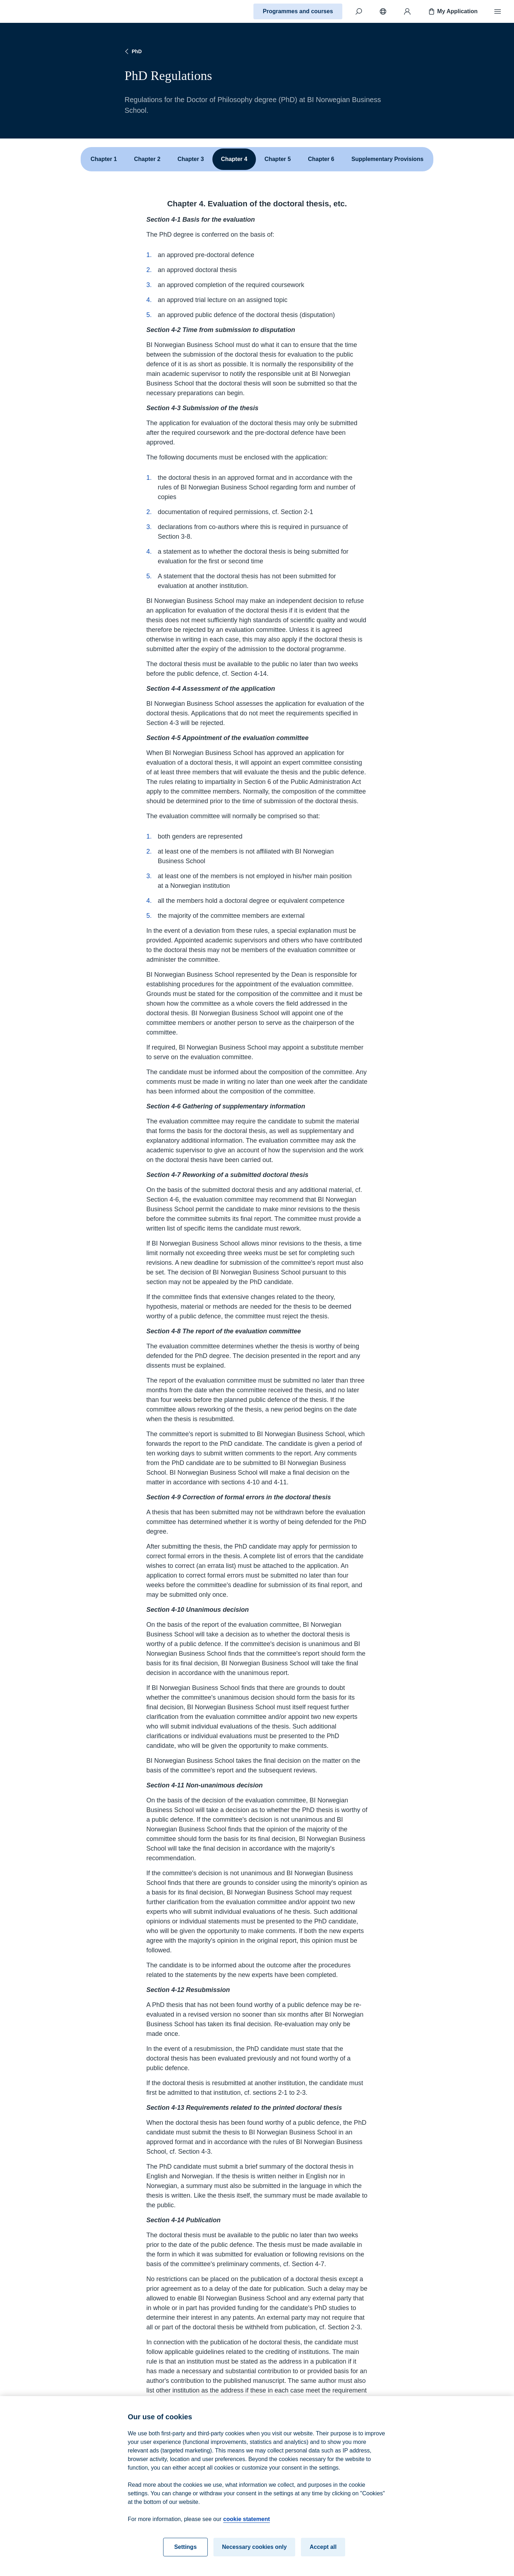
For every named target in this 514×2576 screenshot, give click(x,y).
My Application (452, 11)
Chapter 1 (104, 159)
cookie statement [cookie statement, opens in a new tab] (246, 2524)
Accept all (323, 2552)
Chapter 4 (234, 159)
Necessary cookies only (254, 2552)
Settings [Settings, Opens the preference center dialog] (185, 2552)
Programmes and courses (298, 11)
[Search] (359, 11)
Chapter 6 (321, 159)
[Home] (31, 11)
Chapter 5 (277, 159)
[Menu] (497, 11)
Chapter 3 (190, 159)
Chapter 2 (147, 159)
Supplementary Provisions (387, 159)
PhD (132, 51)
